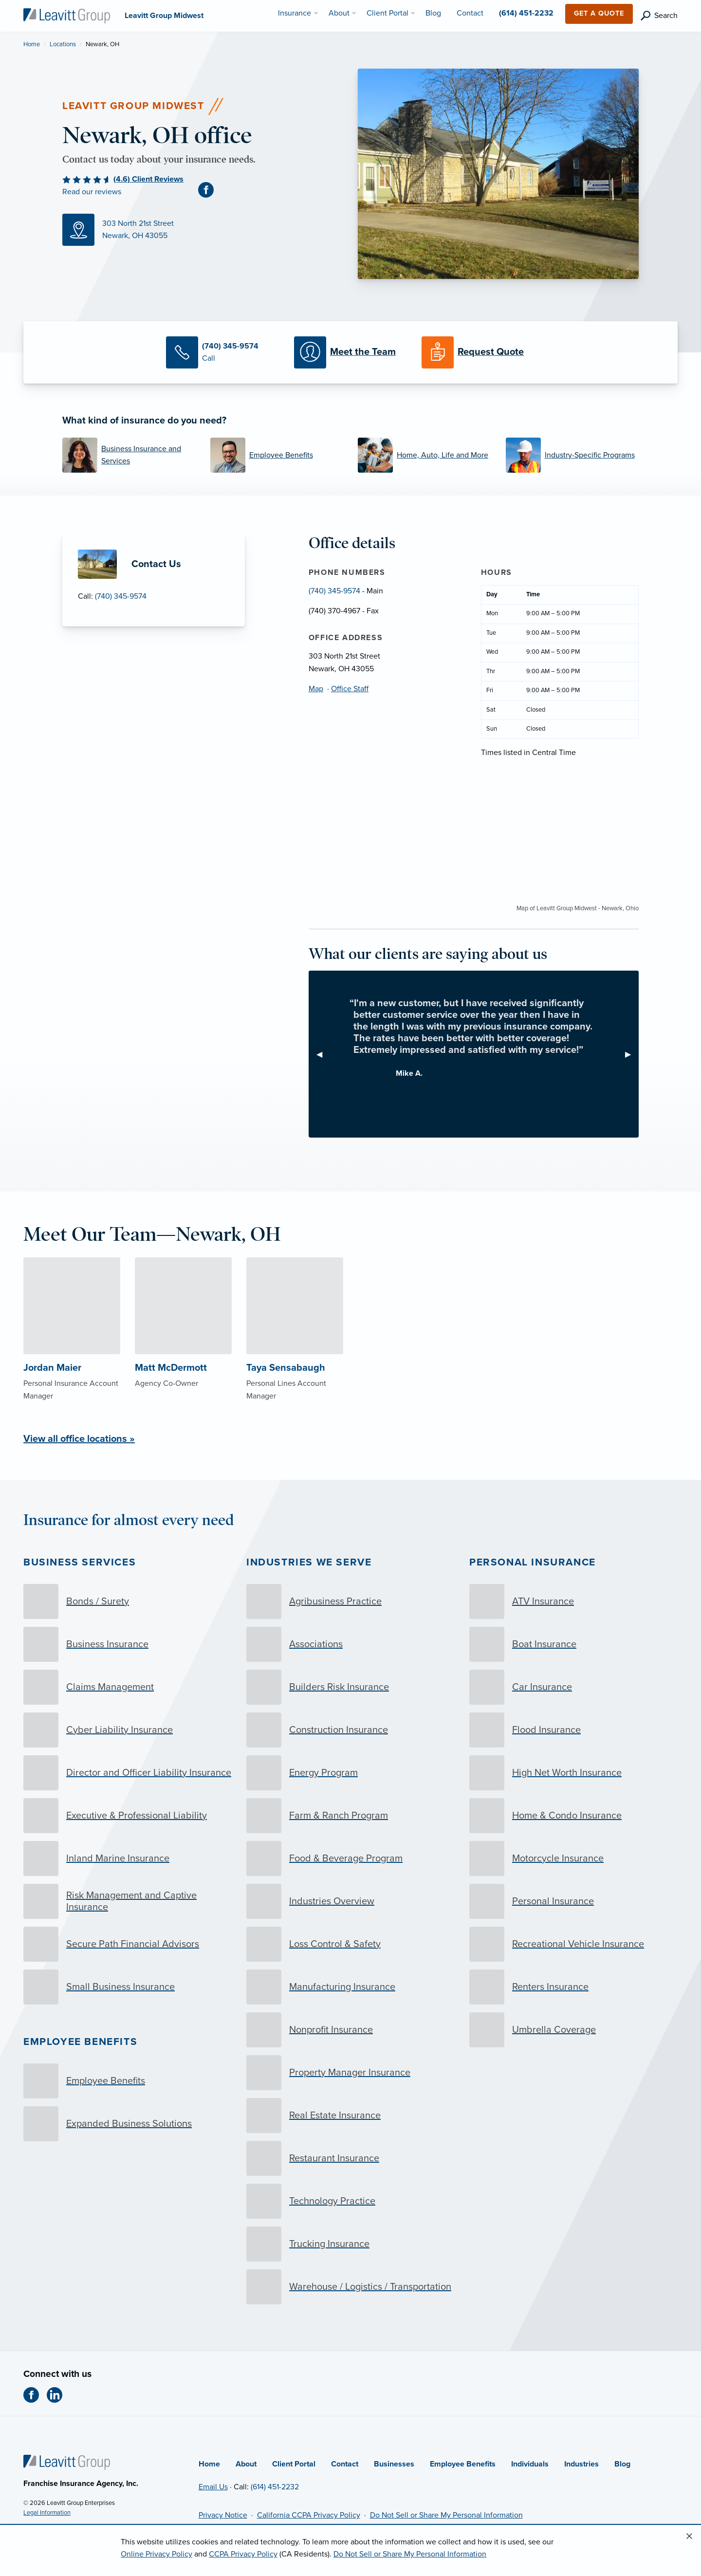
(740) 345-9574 (121, 596)
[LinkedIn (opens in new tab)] (58, 2395)
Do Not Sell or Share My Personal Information (446, 2515)
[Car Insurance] (573, 1687)
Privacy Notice (223, 2515)
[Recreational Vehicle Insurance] (573, 1944)
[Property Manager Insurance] (350, 2072)
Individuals (530, 2464)
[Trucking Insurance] (350, 2244)
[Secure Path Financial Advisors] (127, 1944)
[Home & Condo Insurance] (573, 1815)
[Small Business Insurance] (127, 1987)
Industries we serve (308, 1562)
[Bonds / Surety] (127, 1601)
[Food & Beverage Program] (350, 1858)
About (246, 2464)
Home (31, 44)
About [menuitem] (339, 13)
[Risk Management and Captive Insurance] (127, 1901)
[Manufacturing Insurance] (350, 1987)
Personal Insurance (532, 1562)
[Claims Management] (127, 1687)
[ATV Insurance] (573, 1601)
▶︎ (632, 1054)
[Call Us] (222, 352)
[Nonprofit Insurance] (350, 2029)
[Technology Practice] (350, 2201)
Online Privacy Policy (156, 2554)
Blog (622, 2464)
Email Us (213, 2487)
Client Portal (293, 2464)
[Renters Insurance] (573, 1987)
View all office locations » (79, 1439)
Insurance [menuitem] (294, 13)
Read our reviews (91, 192)
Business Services (79, 1562)
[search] (659, 16)
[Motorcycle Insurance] (573, 1858)
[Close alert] (689, 2536)
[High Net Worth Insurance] (573, 1772)
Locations (63, 44)
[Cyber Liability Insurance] (127, 1730)
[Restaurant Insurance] (350, 2158)
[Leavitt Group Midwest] (66, 15)
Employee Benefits (80, 2042)
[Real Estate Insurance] (350, 2115)
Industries (581, 2464)
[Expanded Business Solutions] (127, 2123)
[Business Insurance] (127, 1644)
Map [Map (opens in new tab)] (316, 689)
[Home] (66, 2461)
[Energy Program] (350, 1772)
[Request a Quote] (478, 352)
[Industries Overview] (350, 1901)
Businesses (394, 2464)
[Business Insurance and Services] (129, 455)
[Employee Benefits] (277, 455)
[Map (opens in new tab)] (202, 230)
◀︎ (323, 1054)
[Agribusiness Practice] (350, 1601)
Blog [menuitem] (433, 13)
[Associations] (350, 1644)
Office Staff (350, 689)
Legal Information (47, 2513)
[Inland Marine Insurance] (127, 1858)
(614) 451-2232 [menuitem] (526, 13)
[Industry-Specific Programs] (572, 455)
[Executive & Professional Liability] (127, 1815)
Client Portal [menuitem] (387, 13)
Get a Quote (599, 13)
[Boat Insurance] (573, 1644)
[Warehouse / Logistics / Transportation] (350, 2286)
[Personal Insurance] (573, 1901)
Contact (344, 2464)
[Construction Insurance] (350, 1730)
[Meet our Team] (350, 352)
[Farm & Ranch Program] (350, 1815)
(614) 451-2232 (275, 2487)
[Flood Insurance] (573, 1730)
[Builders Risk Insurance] (350, 1687)
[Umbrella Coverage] (573, 2029)
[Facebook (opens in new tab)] (209, 189)
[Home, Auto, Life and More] (424, 455)
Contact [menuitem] (470, 13)
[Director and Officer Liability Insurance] (127, 1772)
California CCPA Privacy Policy (308, 2515)
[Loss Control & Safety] (350, 1944)
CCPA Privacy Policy (243, 2554)
